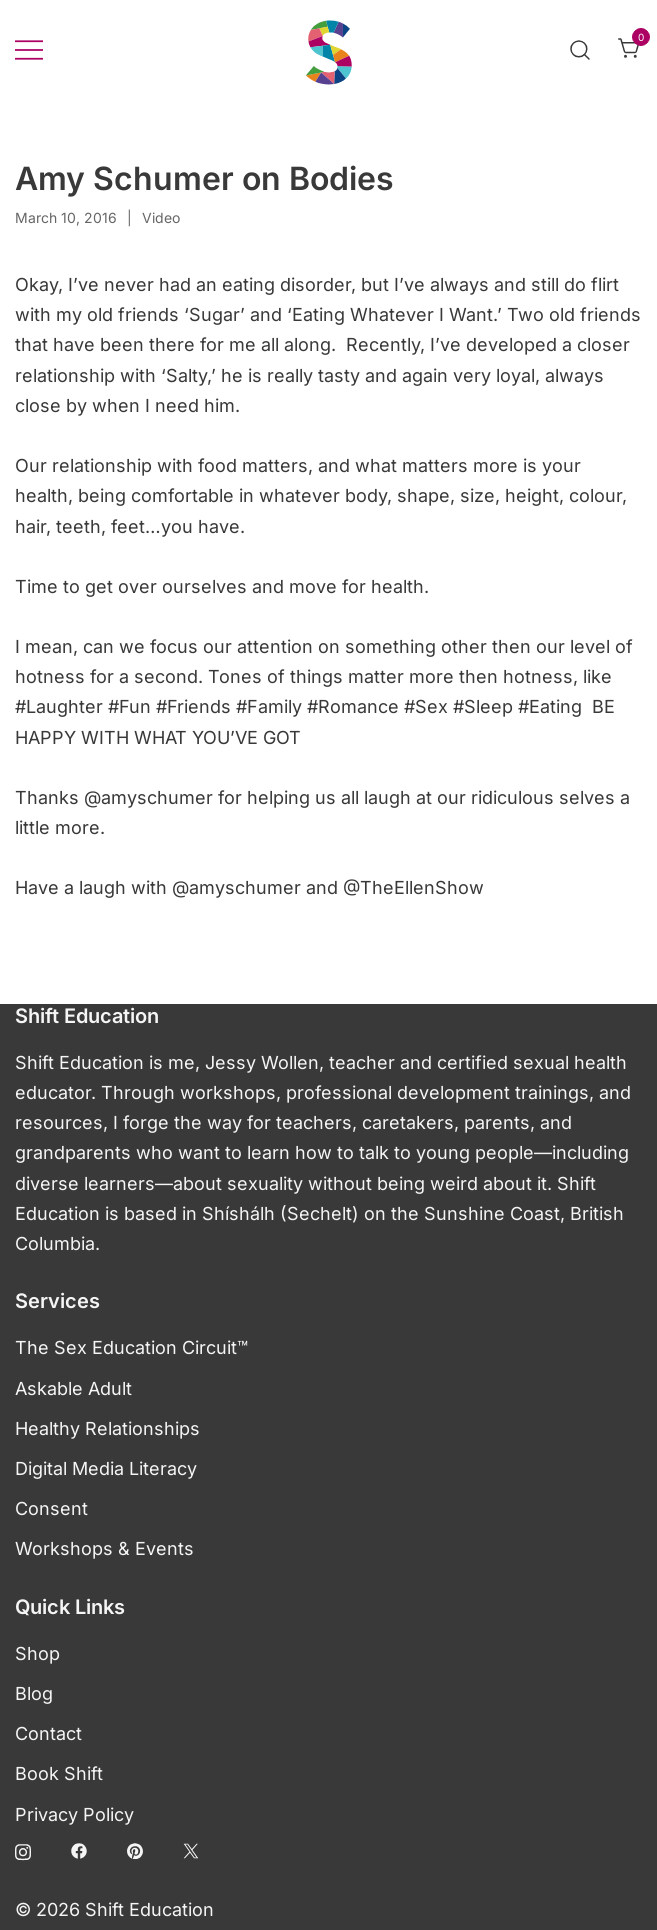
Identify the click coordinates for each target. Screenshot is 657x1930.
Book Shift (59, 1773)
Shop (37, 1653)
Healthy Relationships (107, 1428)
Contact (48, 1733)
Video (161, 217)
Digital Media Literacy (106, 1468)
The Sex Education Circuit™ (131, 1347)
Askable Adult (73, 1388)
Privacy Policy (74, 1814)
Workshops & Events (104, 1548)
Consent (51, 1508)
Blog (34, 1693)
